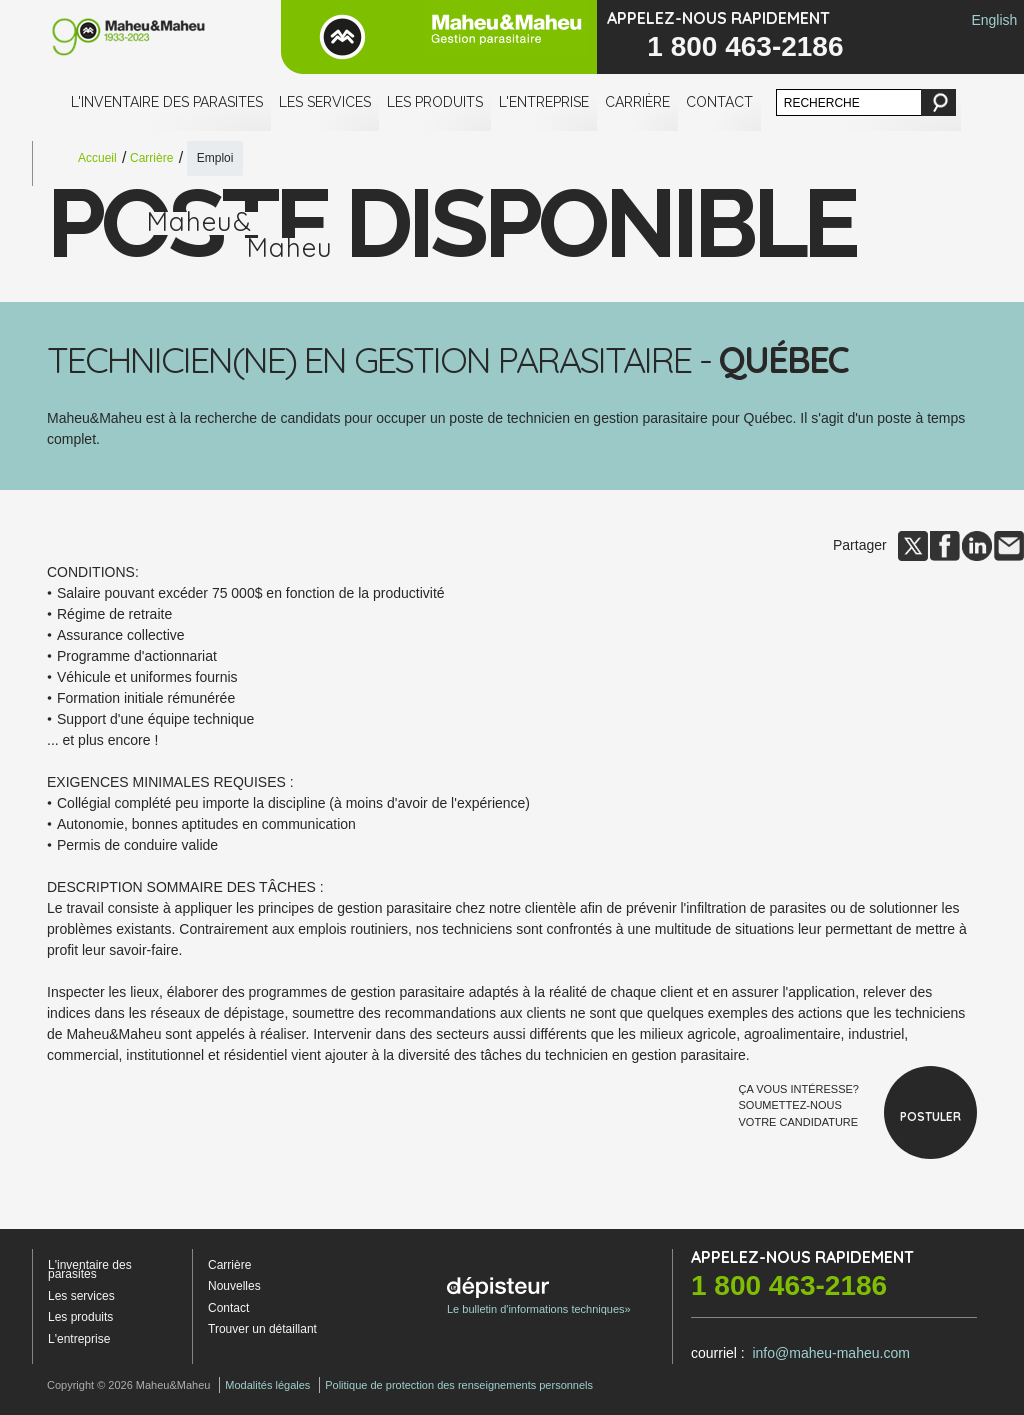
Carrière (637, 102)
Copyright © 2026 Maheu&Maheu (128, 1385)
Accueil (97, 158)
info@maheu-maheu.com (830, 1353)
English (994, 20)
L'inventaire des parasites (167, 102)
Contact (719, 102)
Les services (325, 102)
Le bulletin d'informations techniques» (539, 1296)
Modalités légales (267, 1385)
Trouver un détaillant (262, 1329)
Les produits (435, 102)
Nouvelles (234, 1286)
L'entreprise (544, 102)
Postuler (930, 1116)
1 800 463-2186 (745, 46)
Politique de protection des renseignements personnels (459, 1385)
